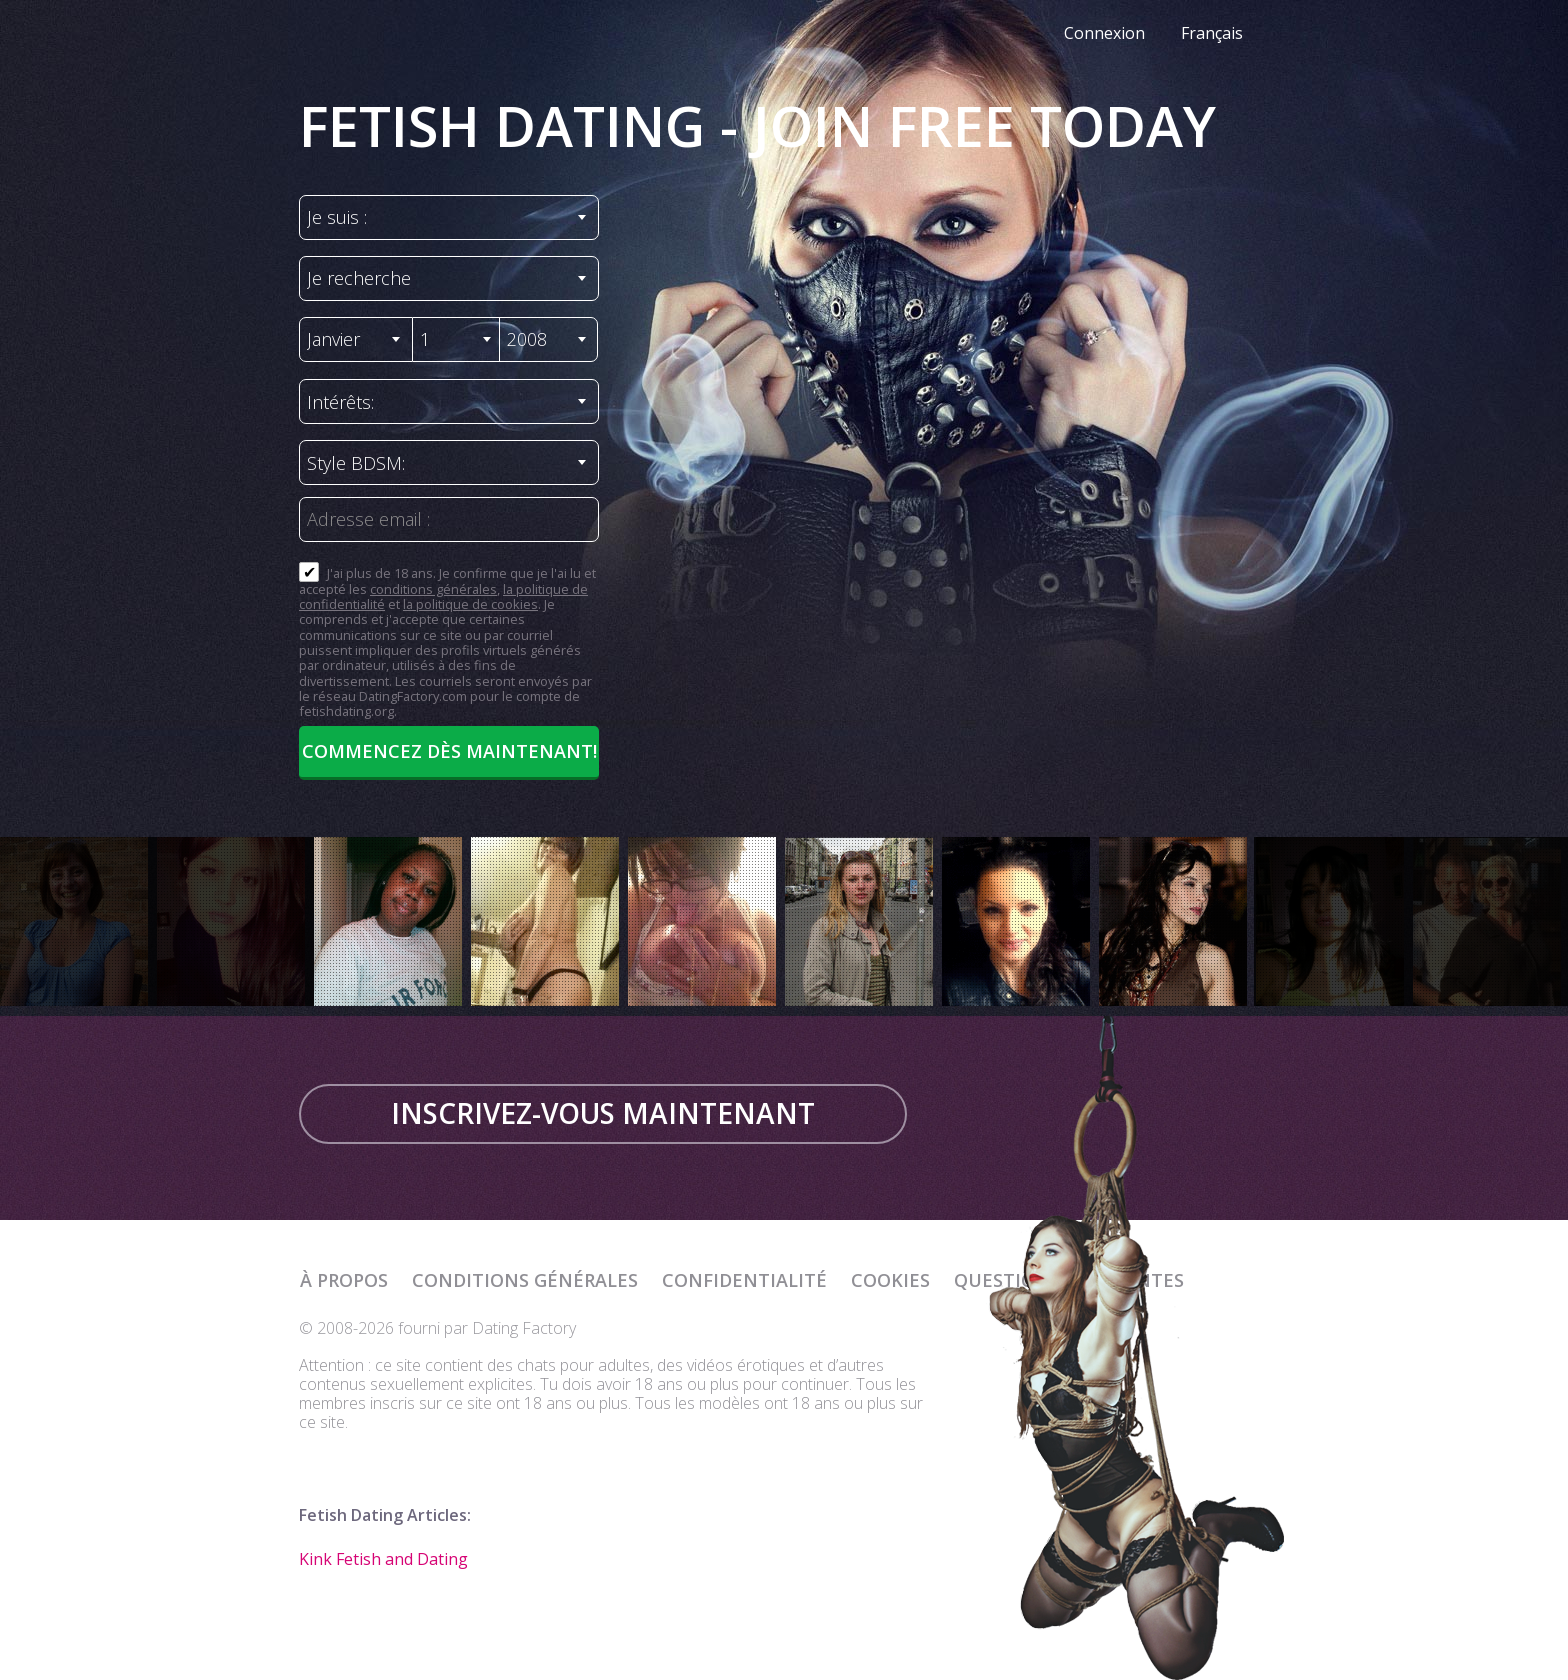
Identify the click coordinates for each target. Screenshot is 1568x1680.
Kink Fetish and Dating (383, 1559)
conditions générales (433, 589)
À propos (344, 1280)
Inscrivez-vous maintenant (603, 1113)
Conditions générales (525, 1280)
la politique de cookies (470, 604)
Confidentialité (744, 1280)
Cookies (890, 1280)
